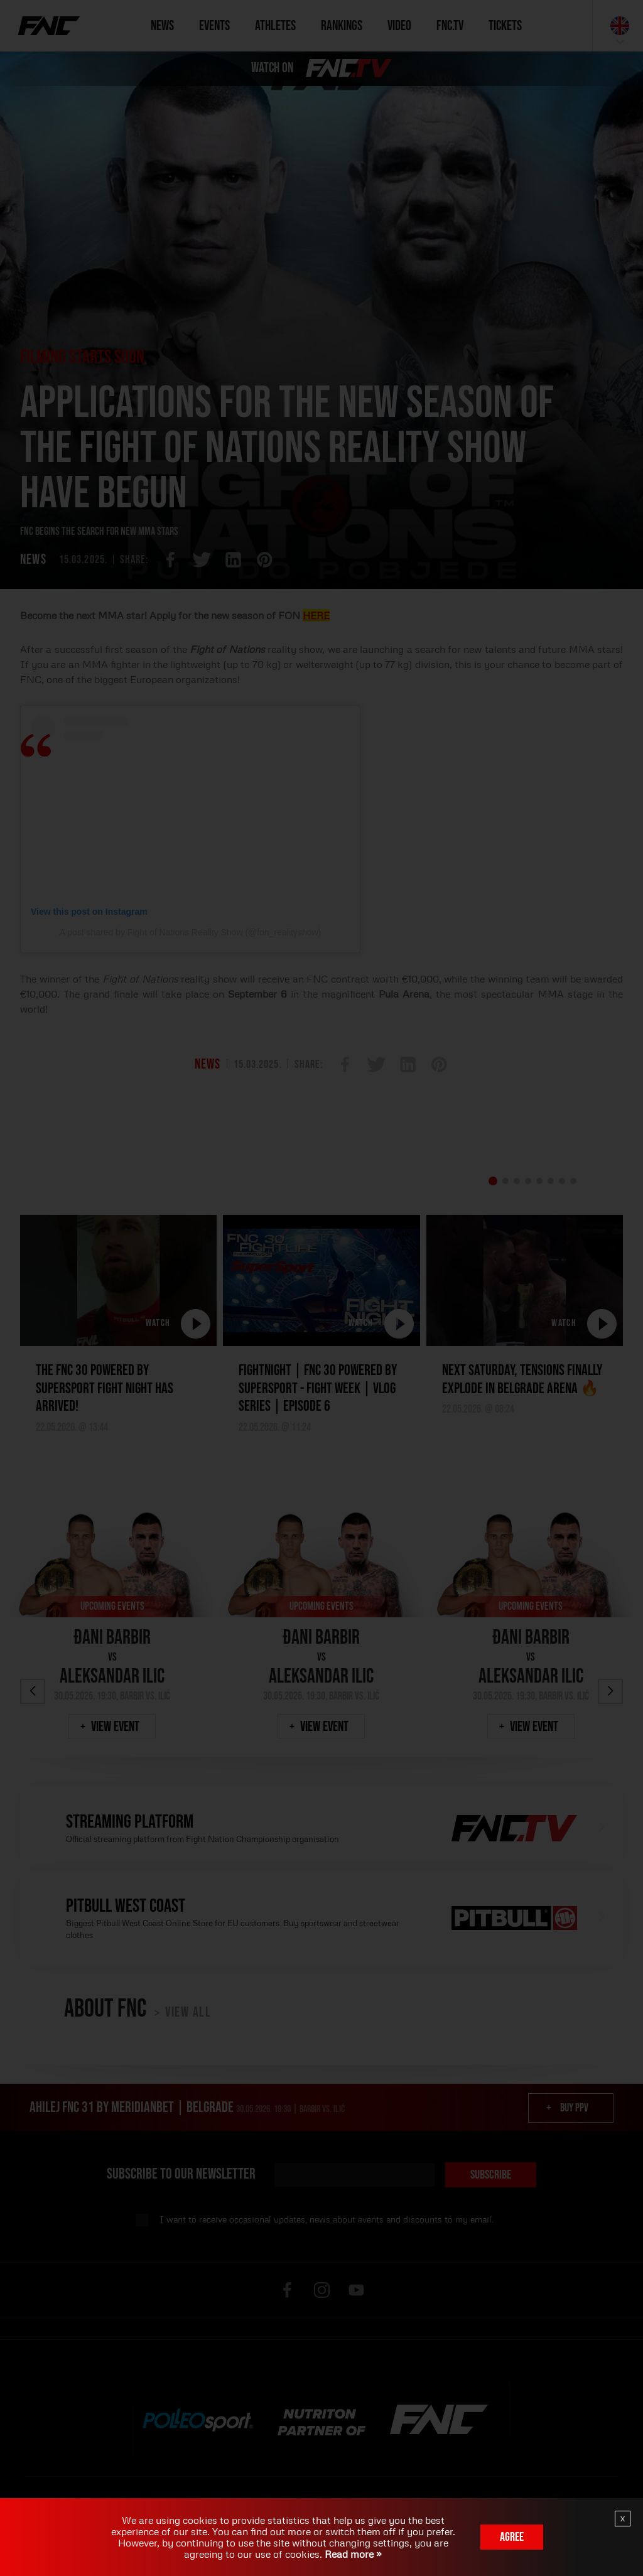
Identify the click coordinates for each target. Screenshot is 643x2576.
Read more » (352, 2554)
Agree (512, 2537)
